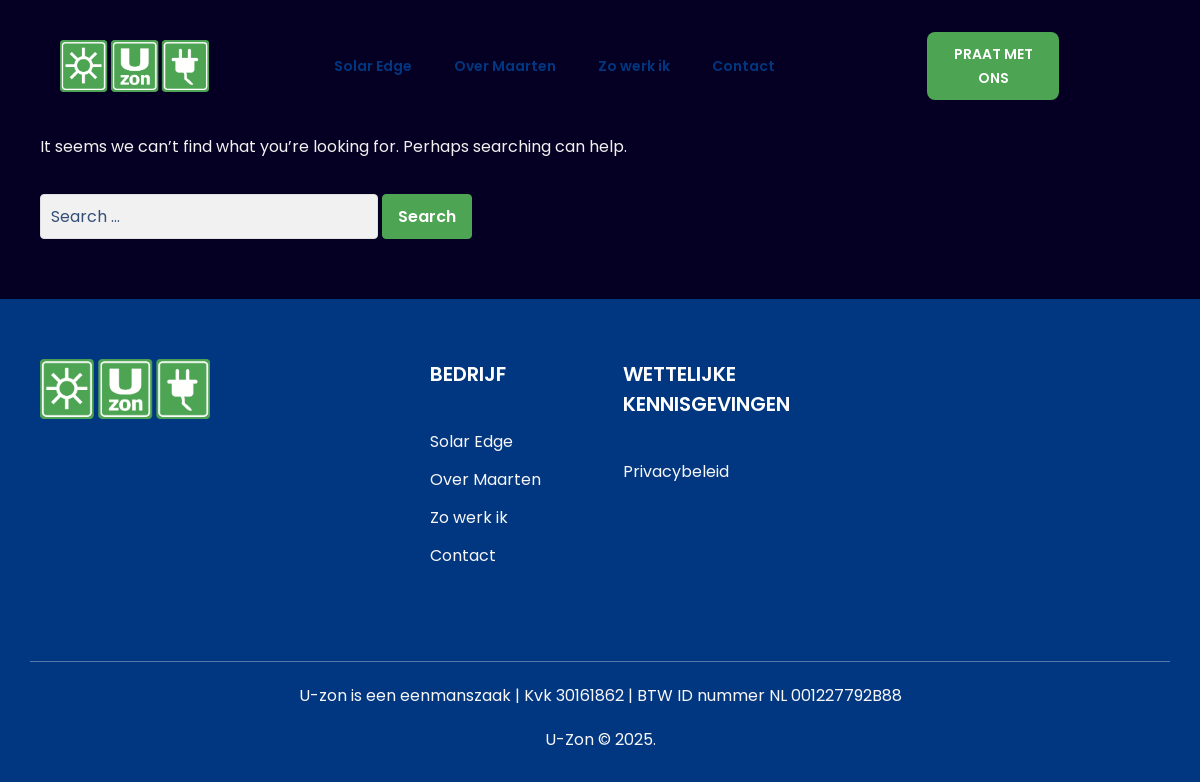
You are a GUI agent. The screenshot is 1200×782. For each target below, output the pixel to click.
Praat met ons (993, 66)
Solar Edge (373, 66)
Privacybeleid (676, 471)
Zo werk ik (634, 66)
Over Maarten (505, 66)
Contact (743, 66)
